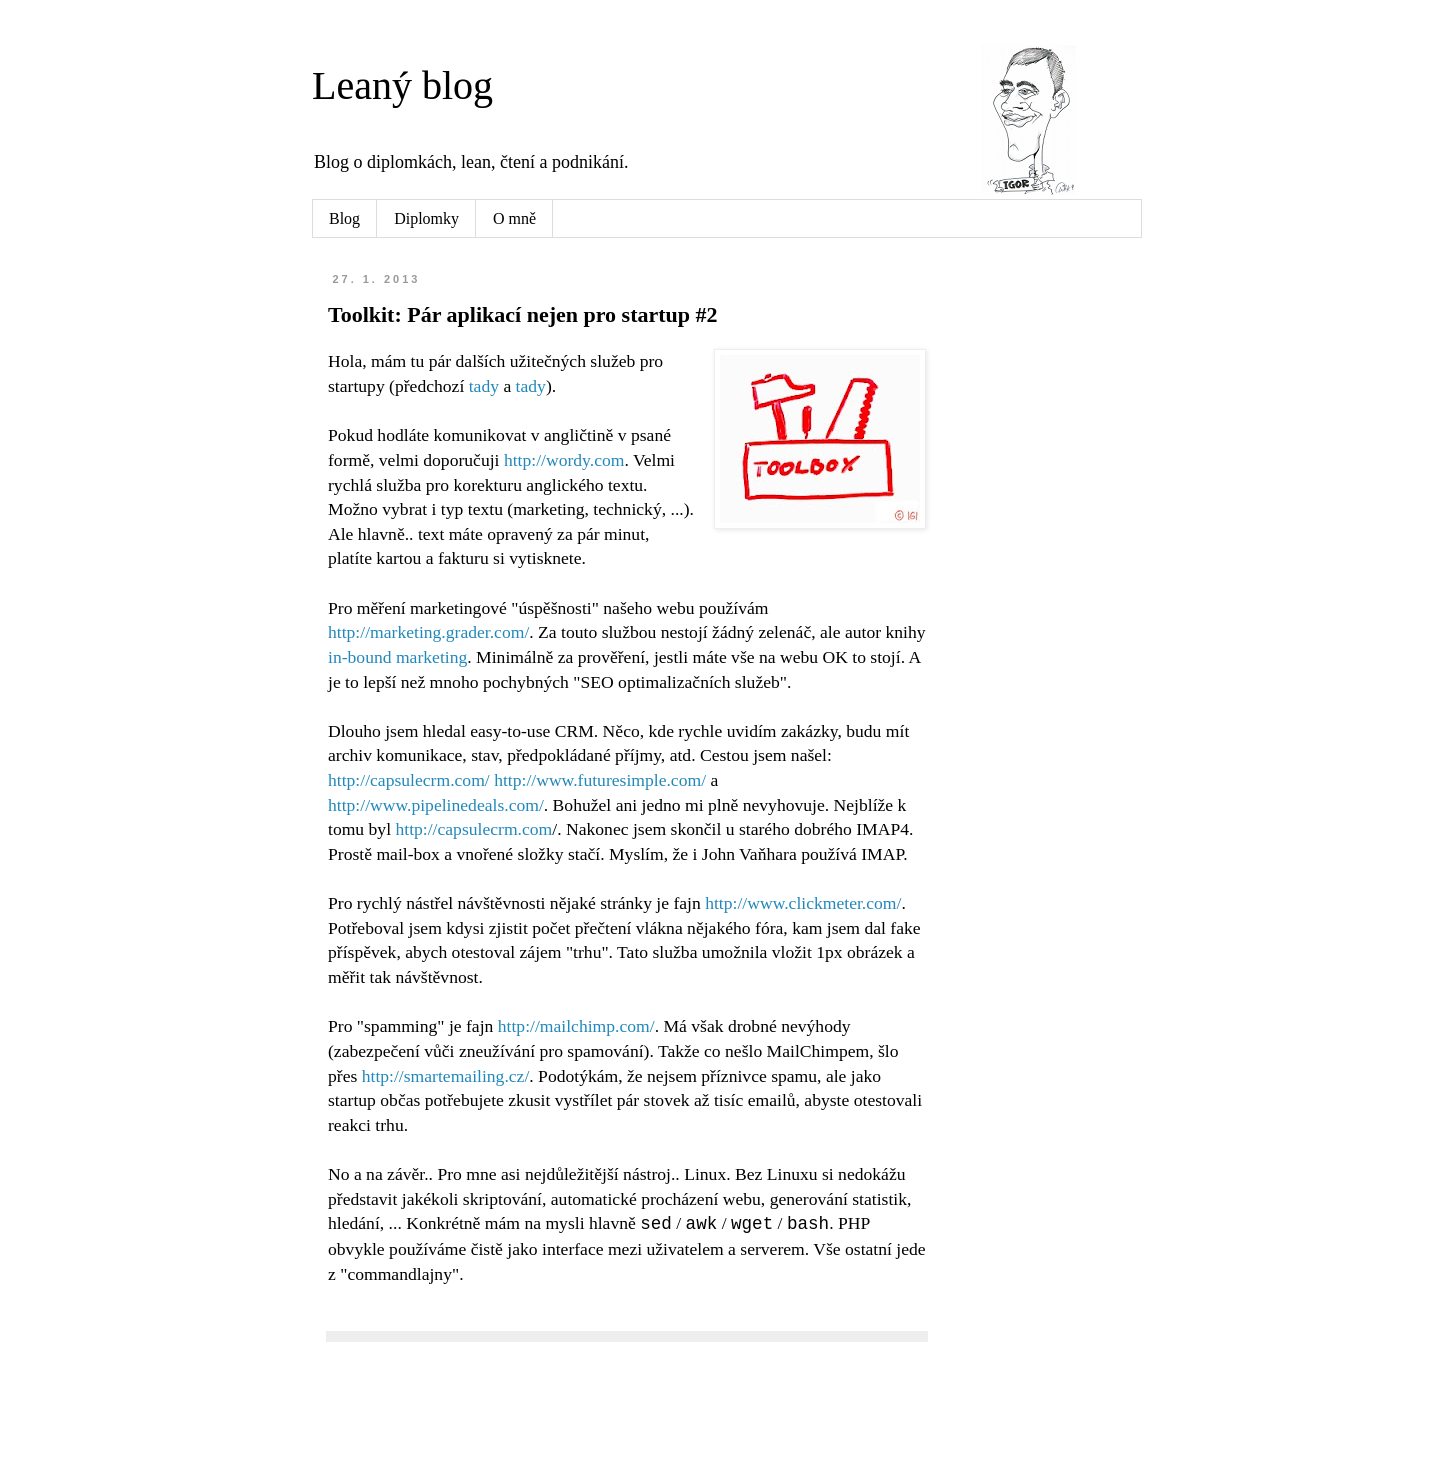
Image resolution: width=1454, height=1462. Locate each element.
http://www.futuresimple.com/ (600, 780)
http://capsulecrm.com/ (409, 780)
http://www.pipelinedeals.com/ (436, 805)
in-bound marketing (397, 657)
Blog (344, 218)
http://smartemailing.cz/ (446, 1076)
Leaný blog (402, 85)
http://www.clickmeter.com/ (803, 903)
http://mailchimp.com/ (576, 1026)
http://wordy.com (564, 460)
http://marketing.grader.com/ (428, 632)
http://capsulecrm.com (473, 829)
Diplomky (426, 218)
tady (484, 386)
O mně (514, 218)
